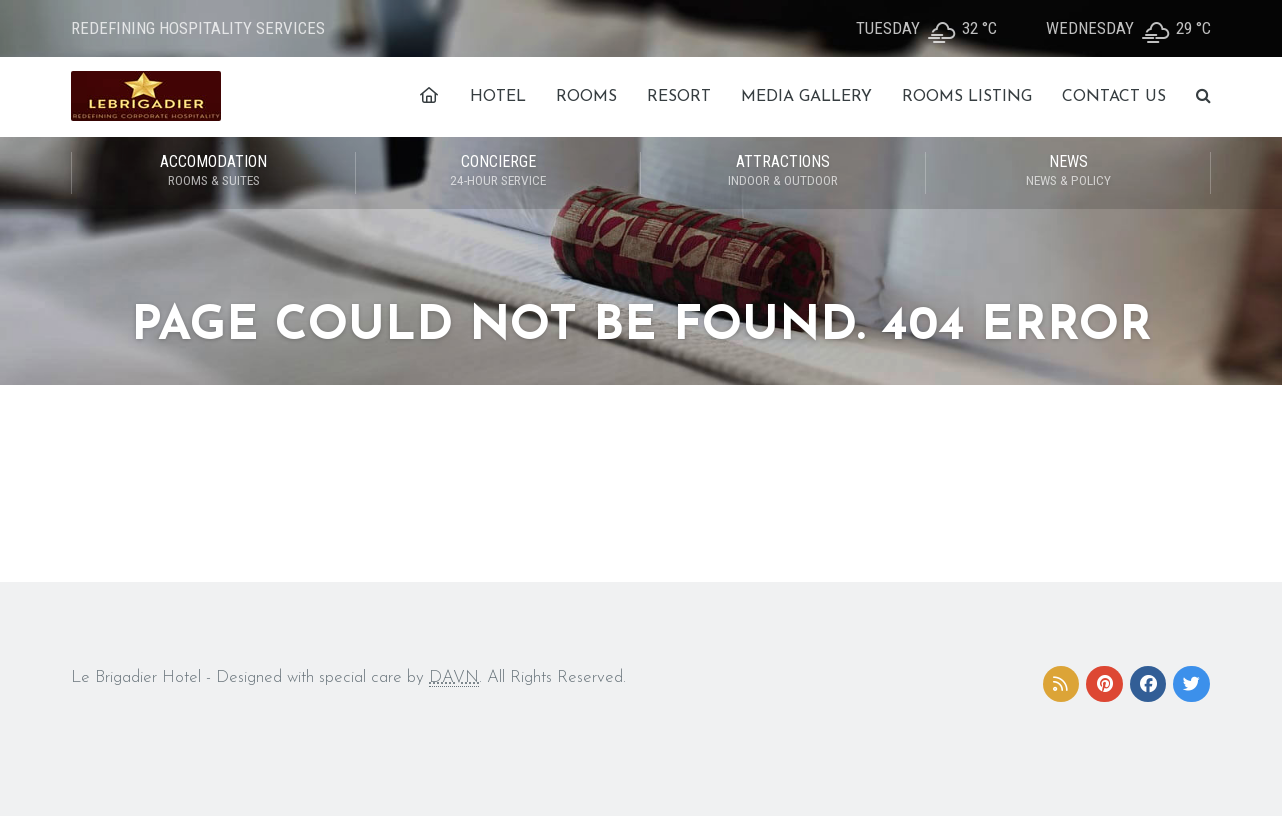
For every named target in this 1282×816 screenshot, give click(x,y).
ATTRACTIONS (783, 172)
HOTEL (498, 97)
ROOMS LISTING (967, 97)
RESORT (679, 97)
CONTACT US (1114, 97)
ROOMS (586, 97)
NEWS (1068, 172)
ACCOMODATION (213, 172)
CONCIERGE (498, 172)
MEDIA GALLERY (806, 97)
